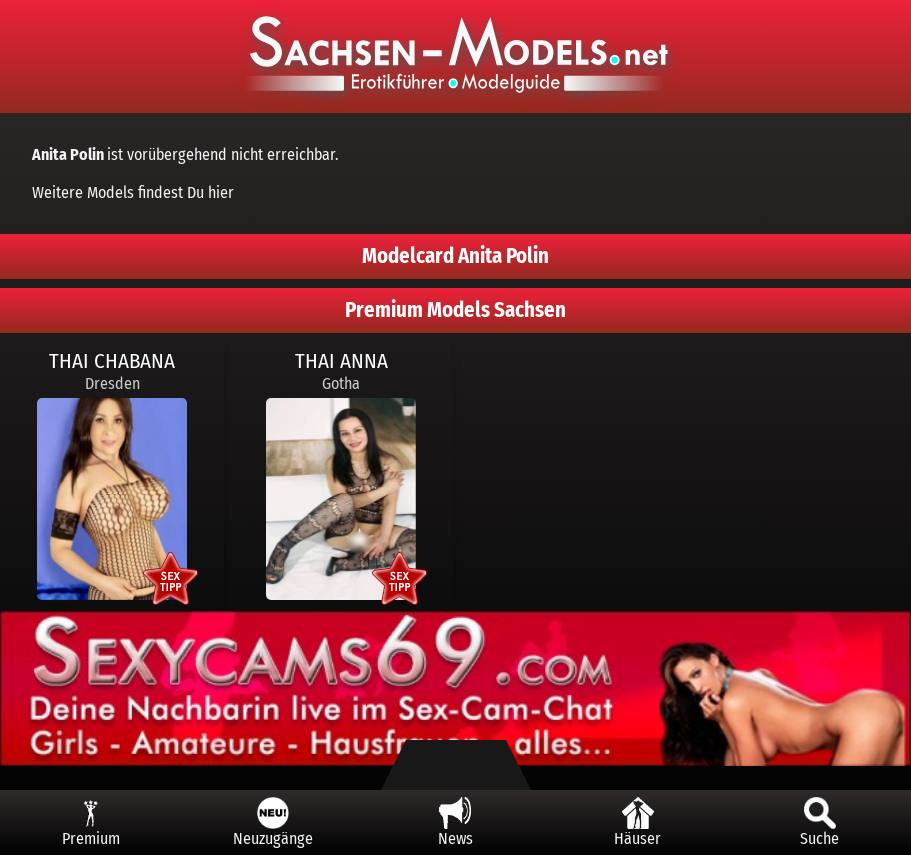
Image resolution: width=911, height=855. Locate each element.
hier (221, 192)
